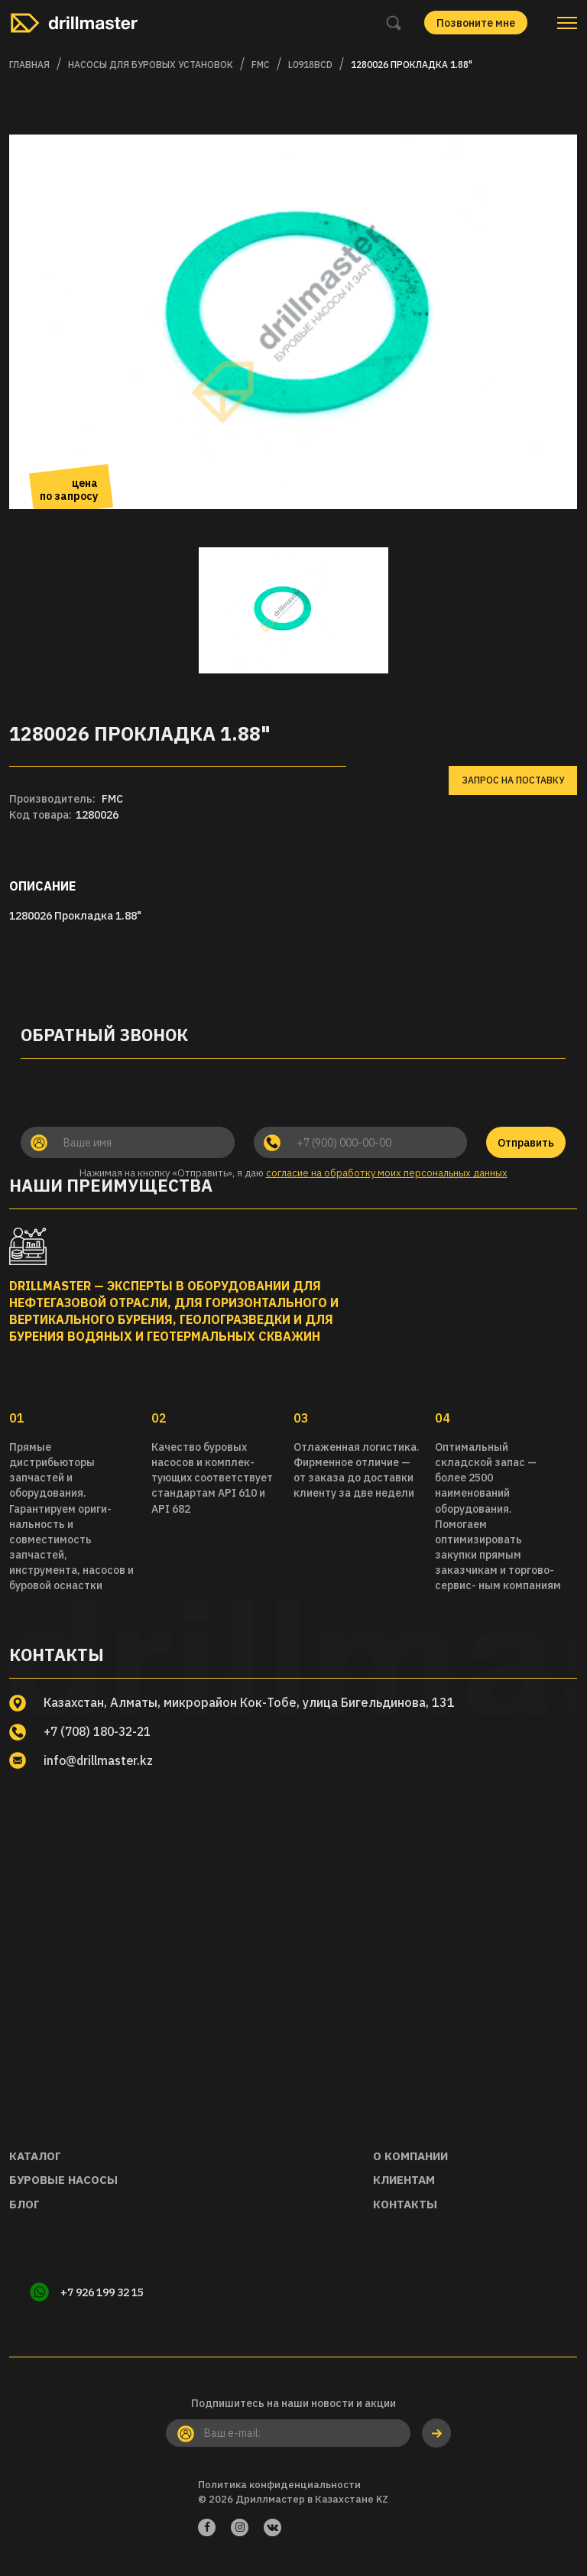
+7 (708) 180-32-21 (101, 1731)
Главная (29, 64)
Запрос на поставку (513, 780)
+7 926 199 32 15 (104, 2293)
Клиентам (404, 2180)
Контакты (405, 2204)
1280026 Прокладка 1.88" (411, 64)
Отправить (526, 1143)
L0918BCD (310, 64)
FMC (260, 64)
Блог (24, 2204)
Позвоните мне (475, 23)
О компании (410, 2156)
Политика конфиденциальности (279, 2486)
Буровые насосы (63, 2180)
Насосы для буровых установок (150, 64)
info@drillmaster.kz (101, 1760)
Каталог (35, 2156)
